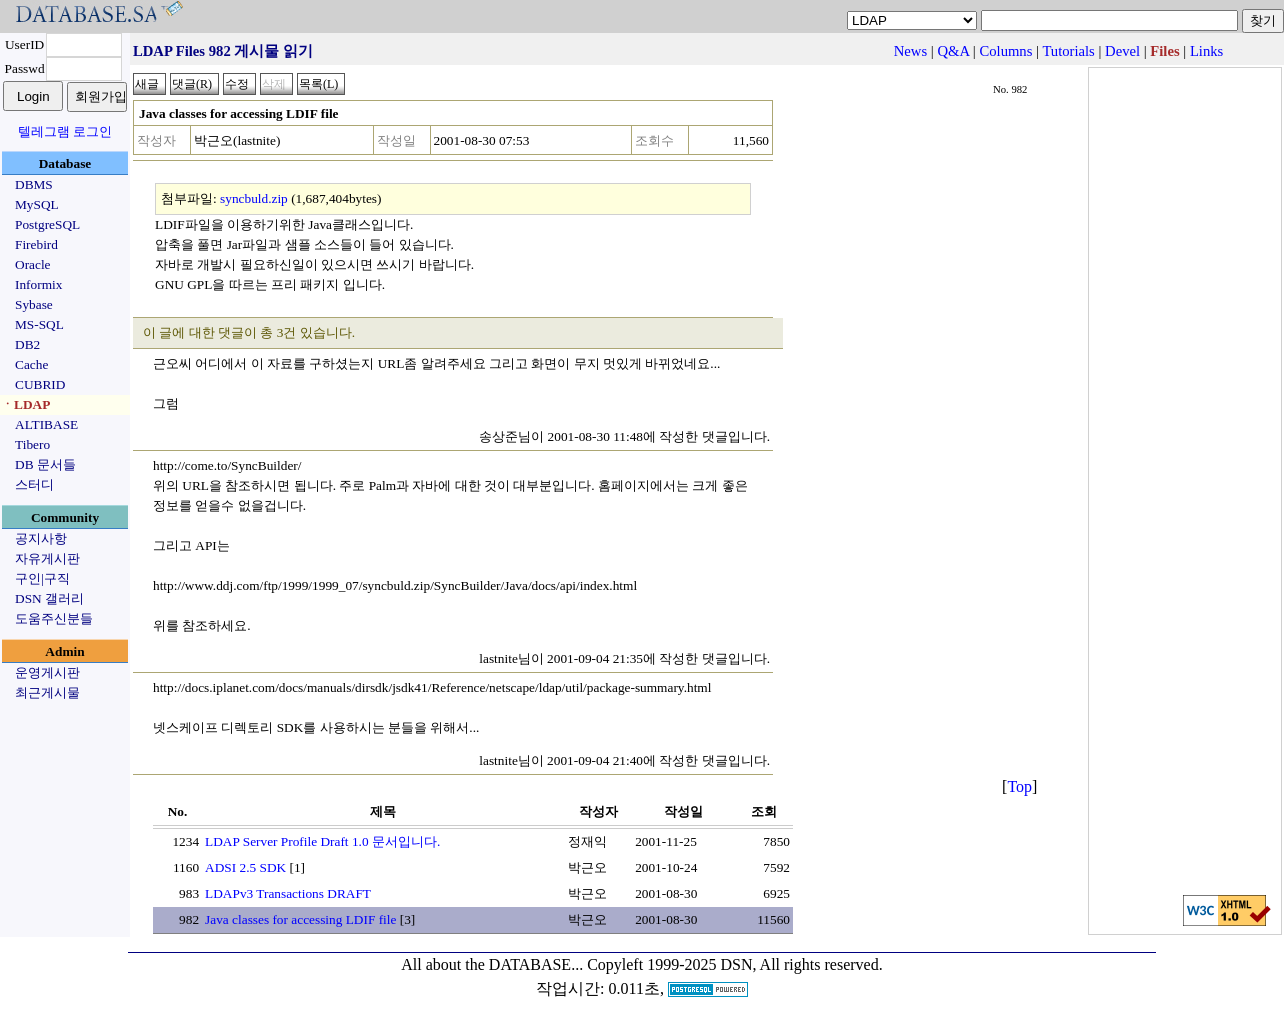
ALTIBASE (46, 424)
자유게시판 (47, 558)
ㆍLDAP (25, 404)
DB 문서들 (45, 464)
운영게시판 (47, 672)
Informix (38, 284)
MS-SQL (39, 324)
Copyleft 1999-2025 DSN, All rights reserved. (735, 964)
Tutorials (1068, 51)
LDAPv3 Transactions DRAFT (288, 893)
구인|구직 (42, 578)
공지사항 (41, 538)
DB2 (27, 344)
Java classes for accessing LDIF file (300, 919)
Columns (1005, 51)
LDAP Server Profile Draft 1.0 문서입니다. (322, 841)
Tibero (32, 444)
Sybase (34, 304)
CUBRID (40, 384)
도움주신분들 (54, 618)
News (910, 51)
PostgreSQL (47, 224)
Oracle (33, 264)
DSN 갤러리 (49, 598)
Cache (31, 364)
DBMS (34, 184)
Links (1206, 51)
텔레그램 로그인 (65, 131)
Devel (1122, 51)
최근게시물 (47, 692)
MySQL (37, 204)
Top (1019, 786)
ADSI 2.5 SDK (245, 867)
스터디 (34, 484)
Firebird (36, 244)
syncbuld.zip (254, 198)
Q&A (953, 51)
